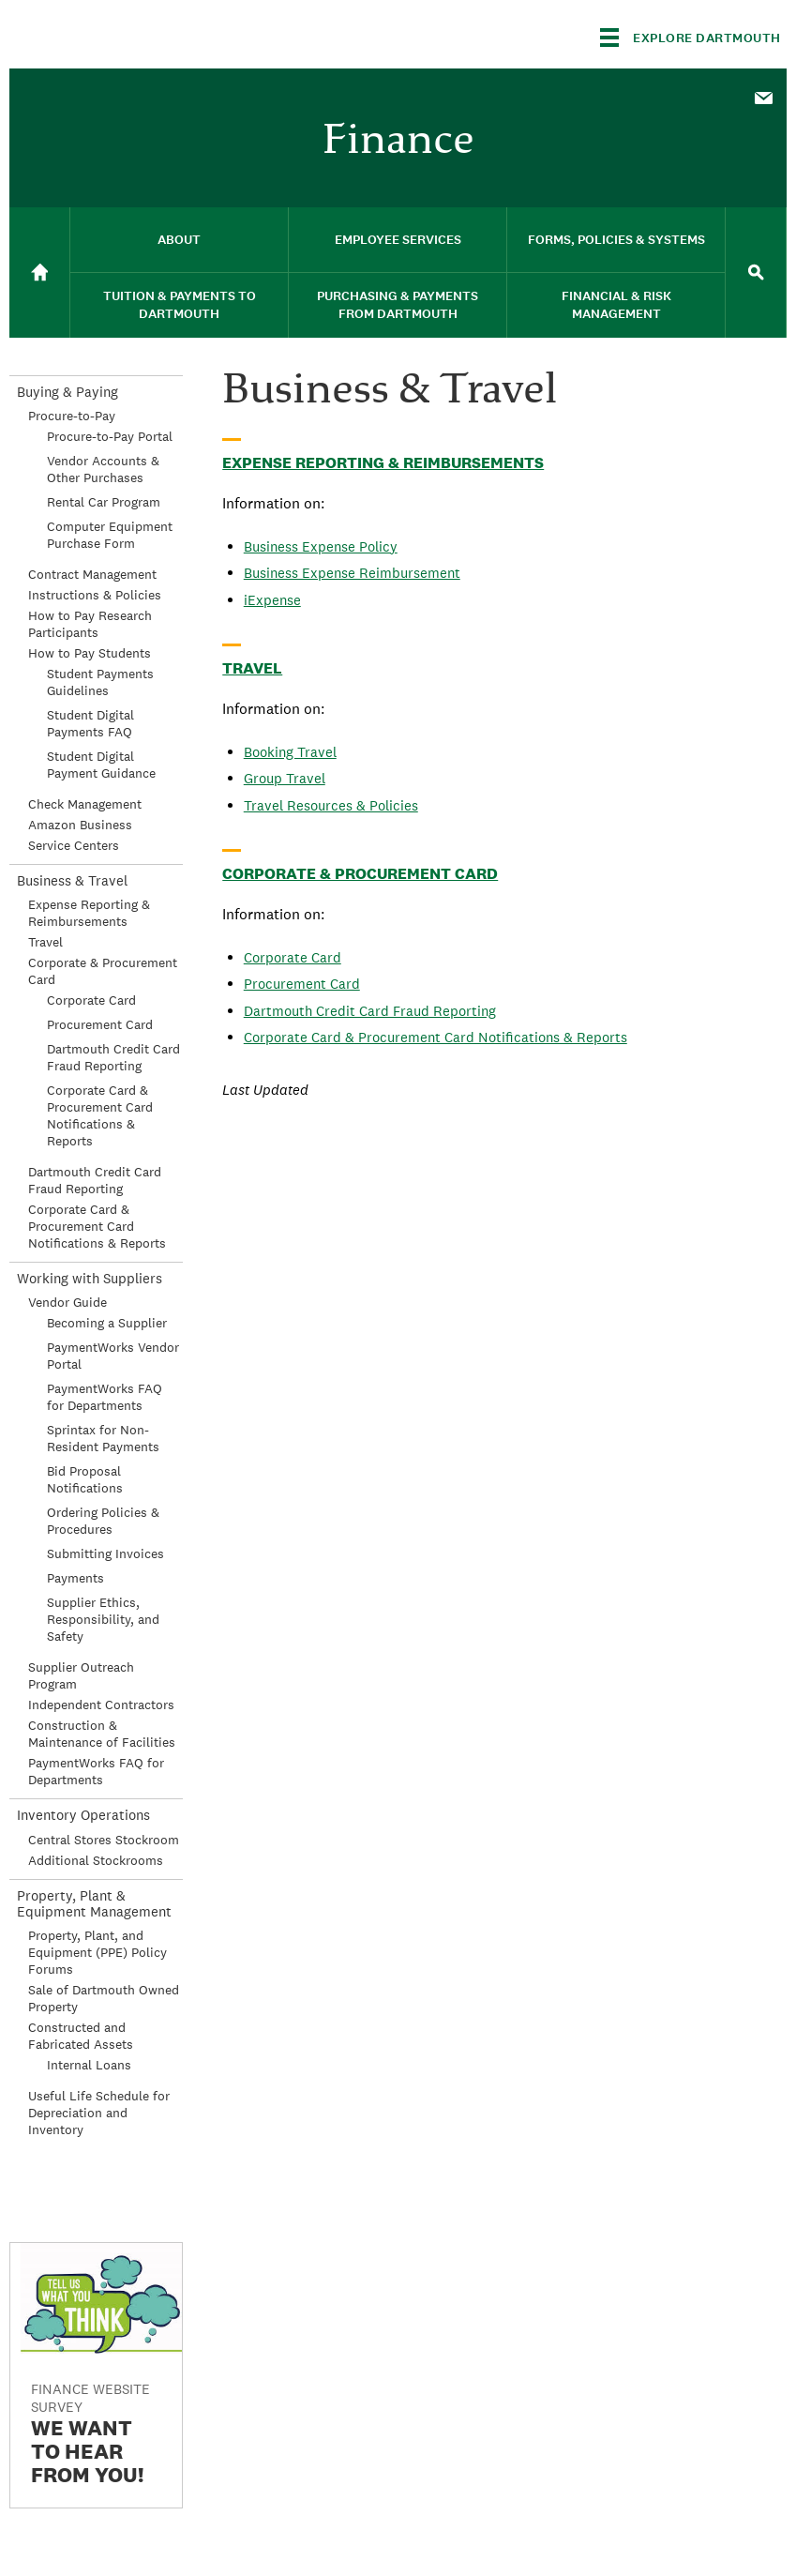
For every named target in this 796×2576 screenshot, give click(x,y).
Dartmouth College (157, 34)
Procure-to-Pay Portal (110, 436)
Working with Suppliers (89, 1278)
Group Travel (284, 778)
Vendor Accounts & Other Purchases (103, 469)
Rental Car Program (103, 501)
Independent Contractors (101, 1704)
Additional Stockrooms (95, 1860)
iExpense (272, 600)
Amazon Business (80, 824)
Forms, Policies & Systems (616, 240)
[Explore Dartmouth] (690, 37)
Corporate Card (292, 957)
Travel (252, 668)
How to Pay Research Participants (90, 624)
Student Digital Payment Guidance (101, 764)
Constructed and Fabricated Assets (80, 2036)
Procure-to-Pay (71, 415)
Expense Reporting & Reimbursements (383, 462)
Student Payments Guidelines (100, 682)
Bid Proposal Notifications (85, 1479)
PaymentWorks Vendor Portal (113, 1355)
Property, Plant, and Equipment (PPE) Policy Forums (97, 1952)
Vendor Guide (67, 1302)
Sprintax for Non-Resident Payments (103, 1438)
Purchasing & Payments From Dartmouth (397, 305)
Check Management (85, 804)
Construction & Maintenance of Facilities (101, 1733)
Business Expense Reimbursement (352, 573)
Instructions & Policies (94, 594)
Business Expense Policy (321, 546)
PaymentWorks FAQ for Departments (104, 1397)
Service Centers (73, 845)
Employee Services (398, 240)
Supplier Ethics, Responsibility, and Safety (103, 1619)
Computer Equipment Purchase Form (110, 535)
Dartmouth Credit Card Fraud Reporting (370, 1011)
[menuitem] (763, 96)
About (179, 240)
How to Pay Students (89, 652)
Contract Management (92, 574)
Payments (75, 1577)
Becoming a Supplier (107, 1322)
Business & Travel (72, 880)
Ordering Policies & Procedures (103, 1521)
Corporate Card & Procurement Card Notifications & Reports (435, 1037)
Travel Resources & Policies (331, 805)
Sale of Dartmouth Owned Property (103, 1998)
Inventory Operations (83, 1815)
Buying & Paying (67, 392)
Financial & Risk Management (616, 305)
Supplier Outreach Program (81, 1675)
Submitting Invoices (105, 1553)
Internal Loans (89, 2064)
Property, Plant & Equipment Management (94, 1903)
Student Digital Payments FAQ (90, 723)
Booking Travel (290, 752)
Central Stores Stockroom (103, 1839)
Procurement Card (302, 984)
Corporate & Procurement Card (360, 873)
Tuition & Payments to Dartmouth (179, 305)
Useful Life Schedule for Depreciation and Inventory (99, 2112)
